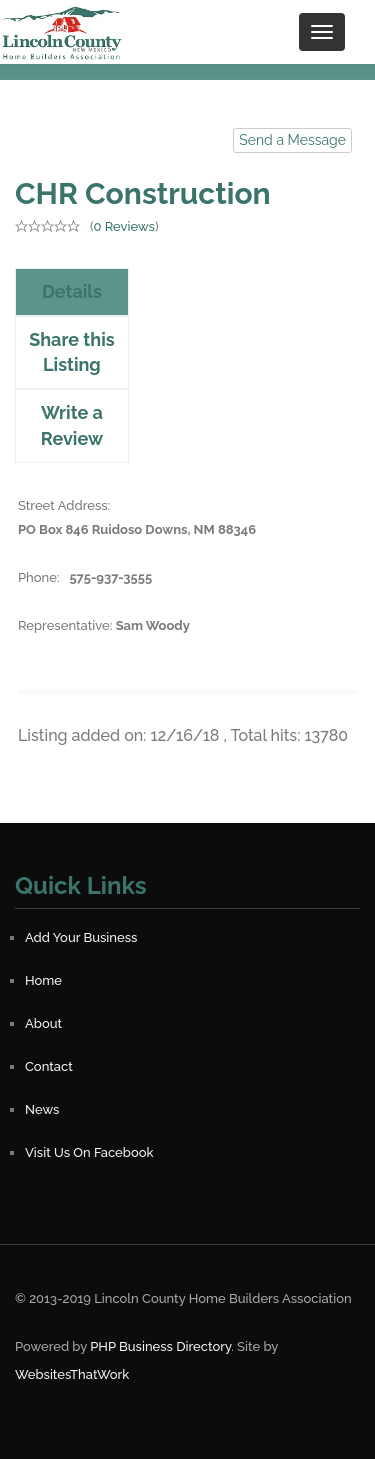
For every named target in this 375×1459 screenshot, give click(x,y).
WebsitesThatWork (72, 1374)
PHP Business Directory (160, 1346)
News (42, 1109)
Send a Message (292, 140)
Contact (49, 1066)
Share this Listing (71, 352)
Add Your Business (81, 937)
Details (72, 291)
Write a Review (72, 425)
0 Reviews (123, 226)
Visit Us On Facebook (89, 1152)
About (43, 1023)
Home (43, 980)
